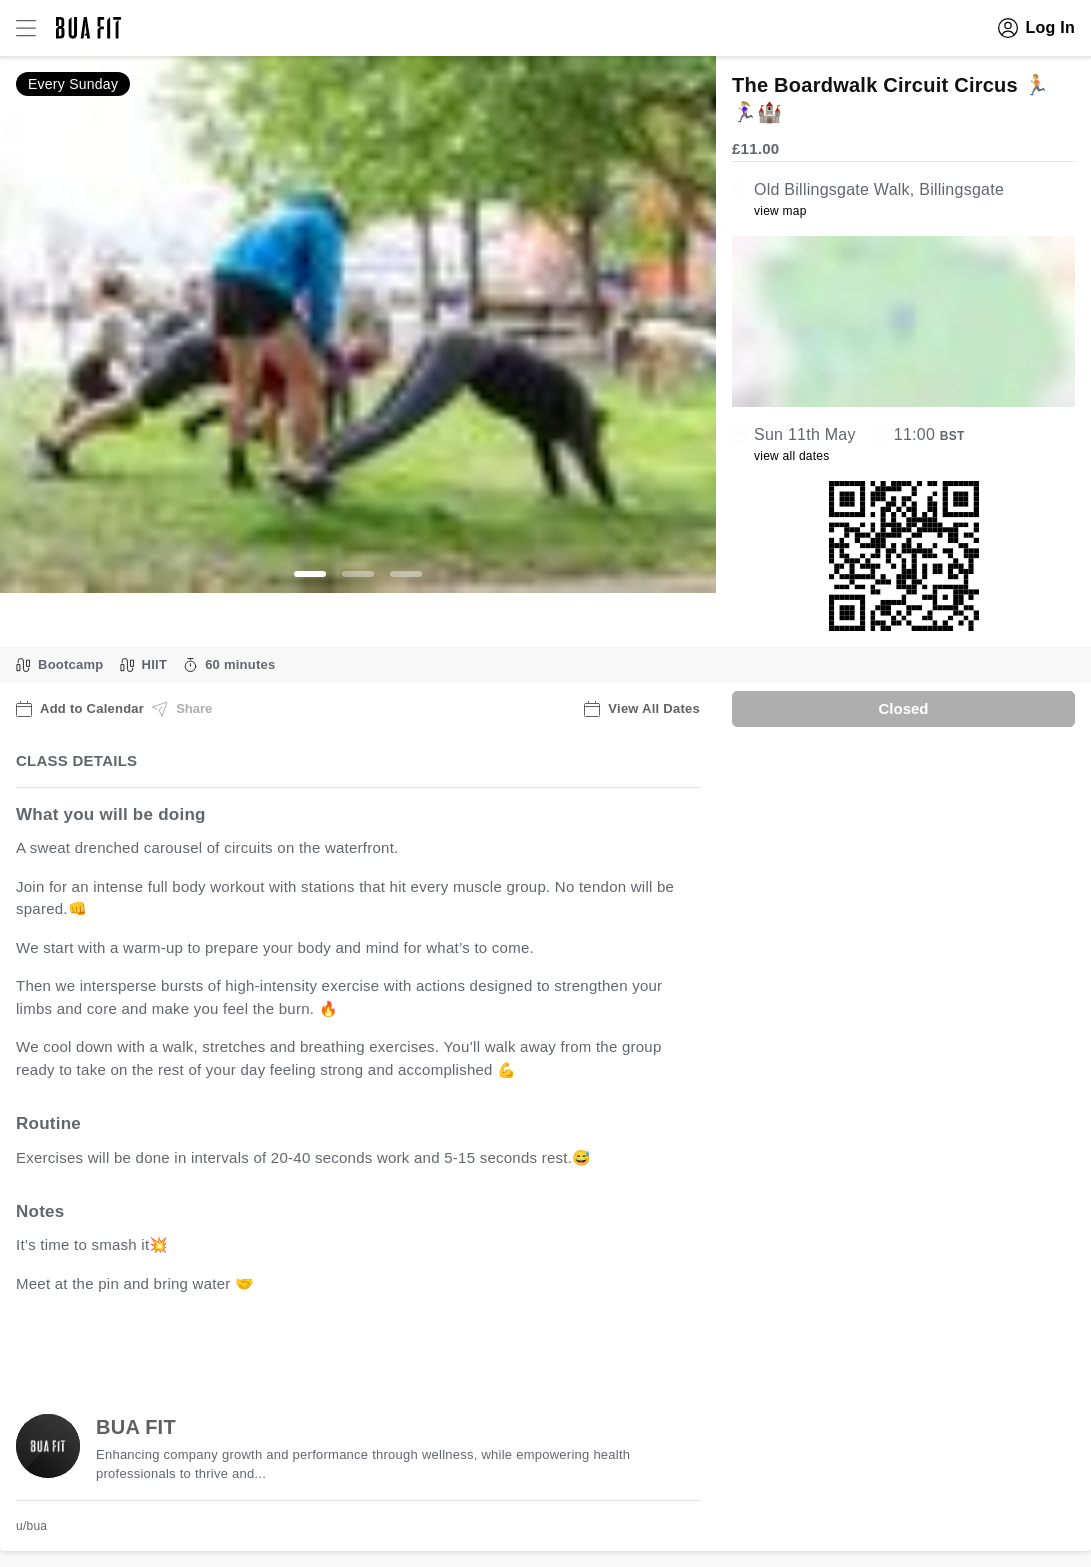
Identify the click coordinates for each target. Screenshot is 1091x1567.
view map (780, 211)
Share (182, 709)
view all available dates (421, 1345)
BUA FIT (136, 1427)
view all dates (792, 456)
